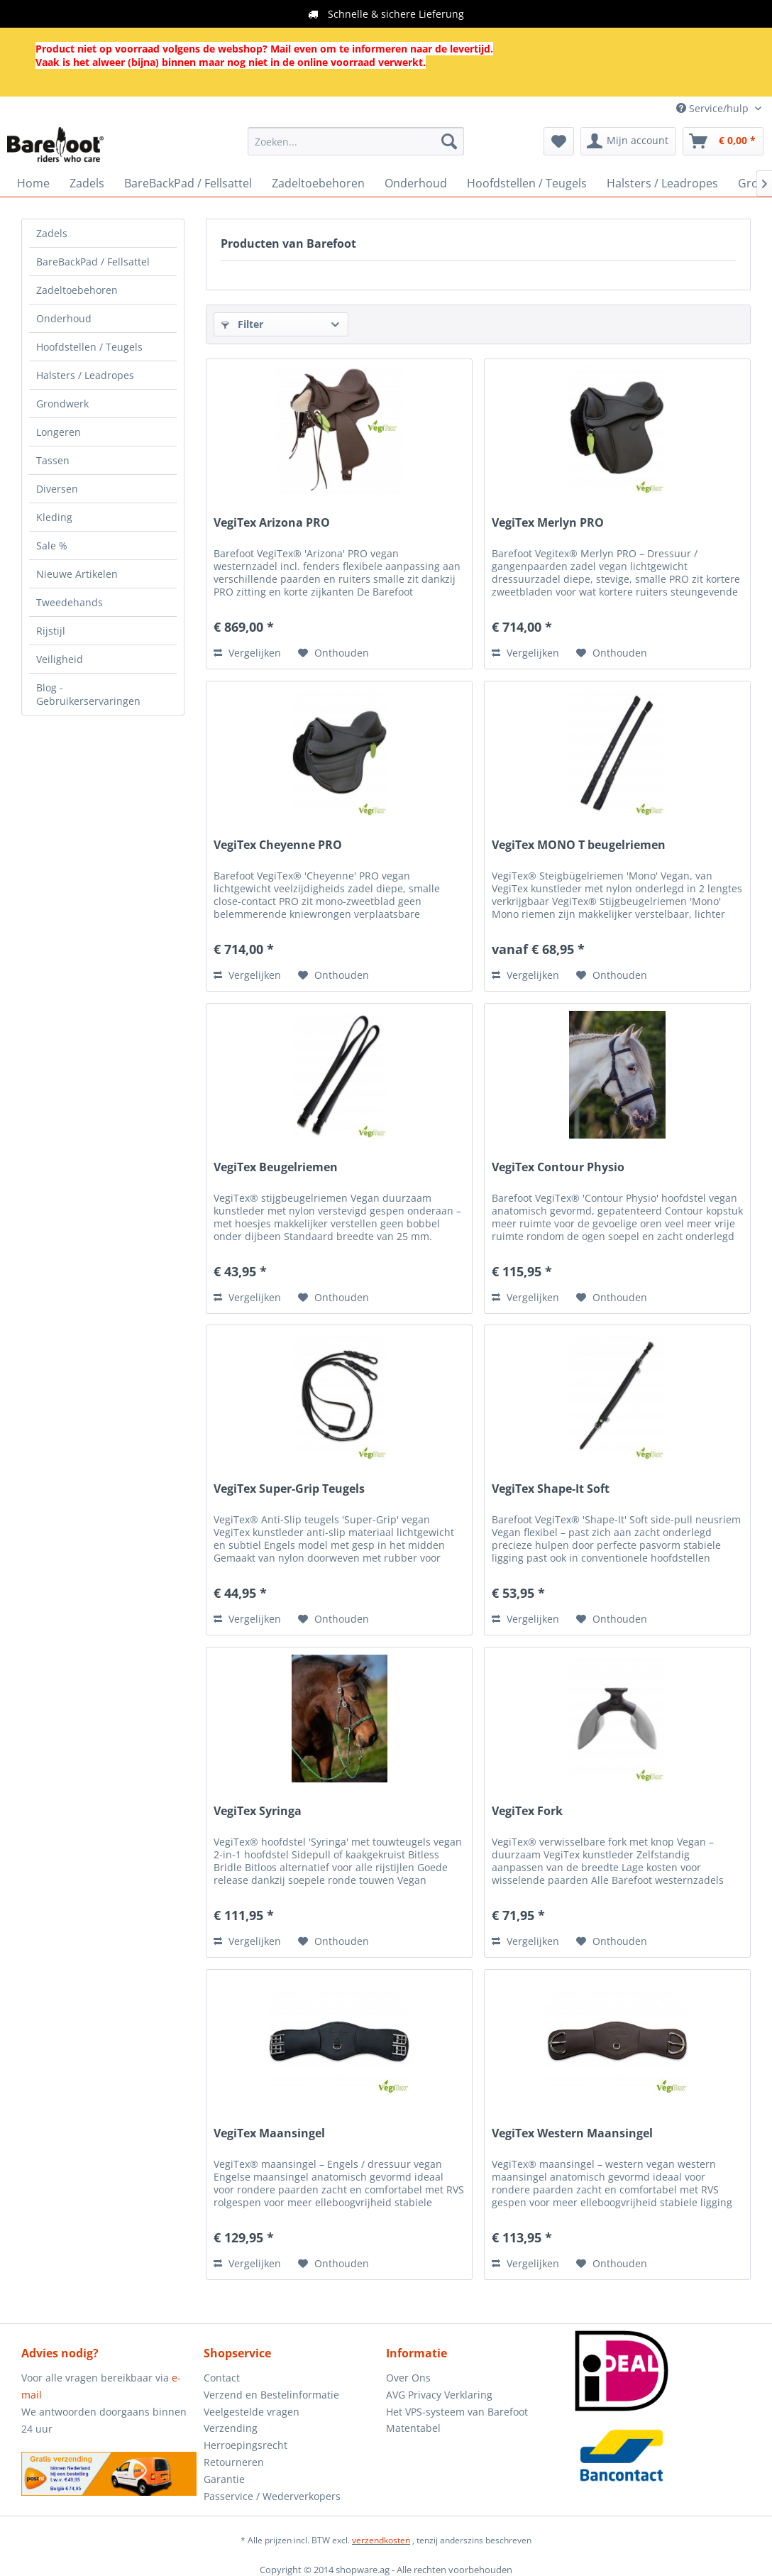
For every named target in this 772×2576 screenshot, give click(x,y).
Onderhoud (64, 318)
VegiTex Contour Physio (558, 1167)
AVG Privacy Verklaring (439, 2394)
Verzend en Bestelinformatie (271, 2394)
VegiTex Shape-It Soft (551, 1488)
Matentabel (413, 2428)
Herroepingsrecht (245, 2445)
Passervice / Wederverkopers (272, 2496)
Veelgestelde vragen (251, 2411)
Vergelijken (247, 652)
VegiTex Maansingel (269, 2133)
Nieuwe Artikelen (77, 574)
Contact (222, 2377)
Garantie (224, 2479)
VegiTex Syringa (258, 1811)
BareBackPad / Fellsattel (93, 261)
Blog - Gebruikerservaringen (88, 694)
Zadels (51, 233)
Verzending (231, 2428)
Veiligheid (59, 659)
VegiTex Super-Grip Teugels (289, 1488)
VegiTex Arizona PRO (272, 522)
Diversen (57, 488)
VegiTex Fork (527, 1811)
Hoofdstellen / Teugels (89, 346)
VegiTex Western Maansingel (572, 2133)
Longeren (58, 432)
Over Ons (408, 2377)
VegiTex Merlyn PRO (548, 522)
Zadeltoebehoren (77, 290)
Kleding (54, 517)
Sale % (51, 545)
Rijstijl (50, 630)
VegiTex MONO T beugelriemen (579, 845)
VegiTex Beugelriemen (276, 1167)
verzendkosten (381, 2540)
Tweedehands (69, 602)
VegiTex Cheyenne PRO (278, 845)
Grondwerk (62, 403)
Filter (242, 324)
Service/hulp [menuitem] (713, 108)
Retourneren (234, 2462)
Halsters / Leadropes (85, 375)
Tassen (53, 460)
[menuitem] (356, 141)
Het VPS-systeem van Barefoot (457, 2411)
